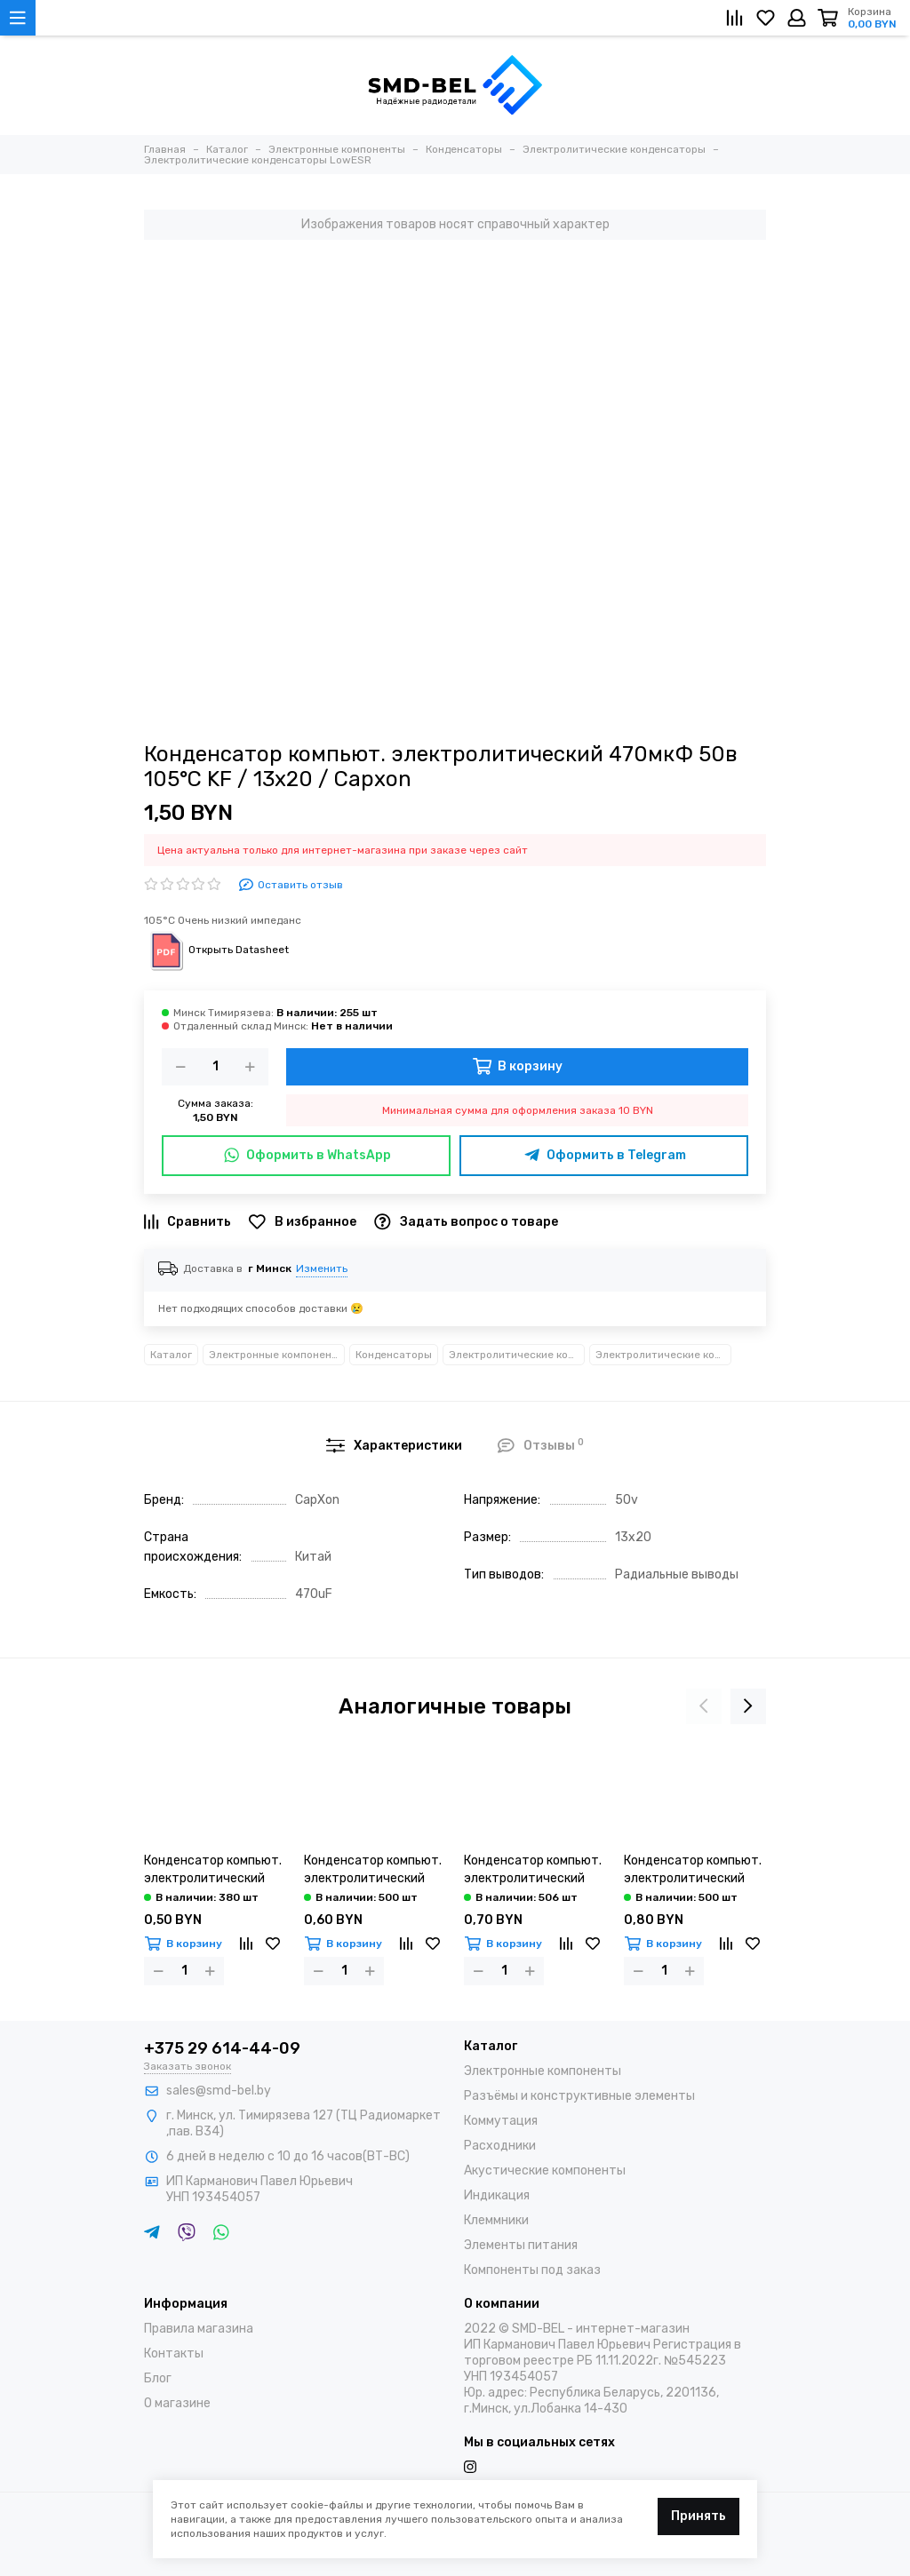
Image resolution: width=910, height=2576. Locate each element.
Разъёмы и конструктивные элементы (579, 2095)
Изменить (321, 1268)
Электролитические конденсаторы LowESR (663, 1354)
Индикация (497, 2195)
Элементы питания (521, 2245)
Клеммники (496, 2220)
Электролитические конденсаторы (517, 1354)
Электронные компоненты (277, 1354)
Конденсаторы (393, 1354)
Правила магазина (198, 2328)
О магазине (177, 2403)
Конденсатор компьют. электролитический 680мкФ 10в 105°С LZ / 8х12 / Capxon (373, 1870)
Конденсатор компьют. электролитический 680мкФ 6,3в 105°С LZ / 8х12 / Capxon (214, 1870)
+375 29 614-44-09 (222, 2048)
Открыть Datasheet (216, 949)
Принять (698, 2516)
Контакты (174, 2353)
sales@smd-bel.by (218, 2090)
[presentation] (704, 1706)
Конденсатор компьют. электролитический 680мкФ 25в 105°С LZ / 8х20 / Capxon (693, 1870)
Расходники (500, 2145)
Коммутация (501, 2120)
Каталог (171, 1354)
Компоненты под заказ (532, 2270)
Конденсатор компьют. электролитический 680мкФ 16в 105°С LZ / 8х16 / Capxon (533, 1870)
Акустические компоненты (545, 2170)
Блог (158, 2378)
